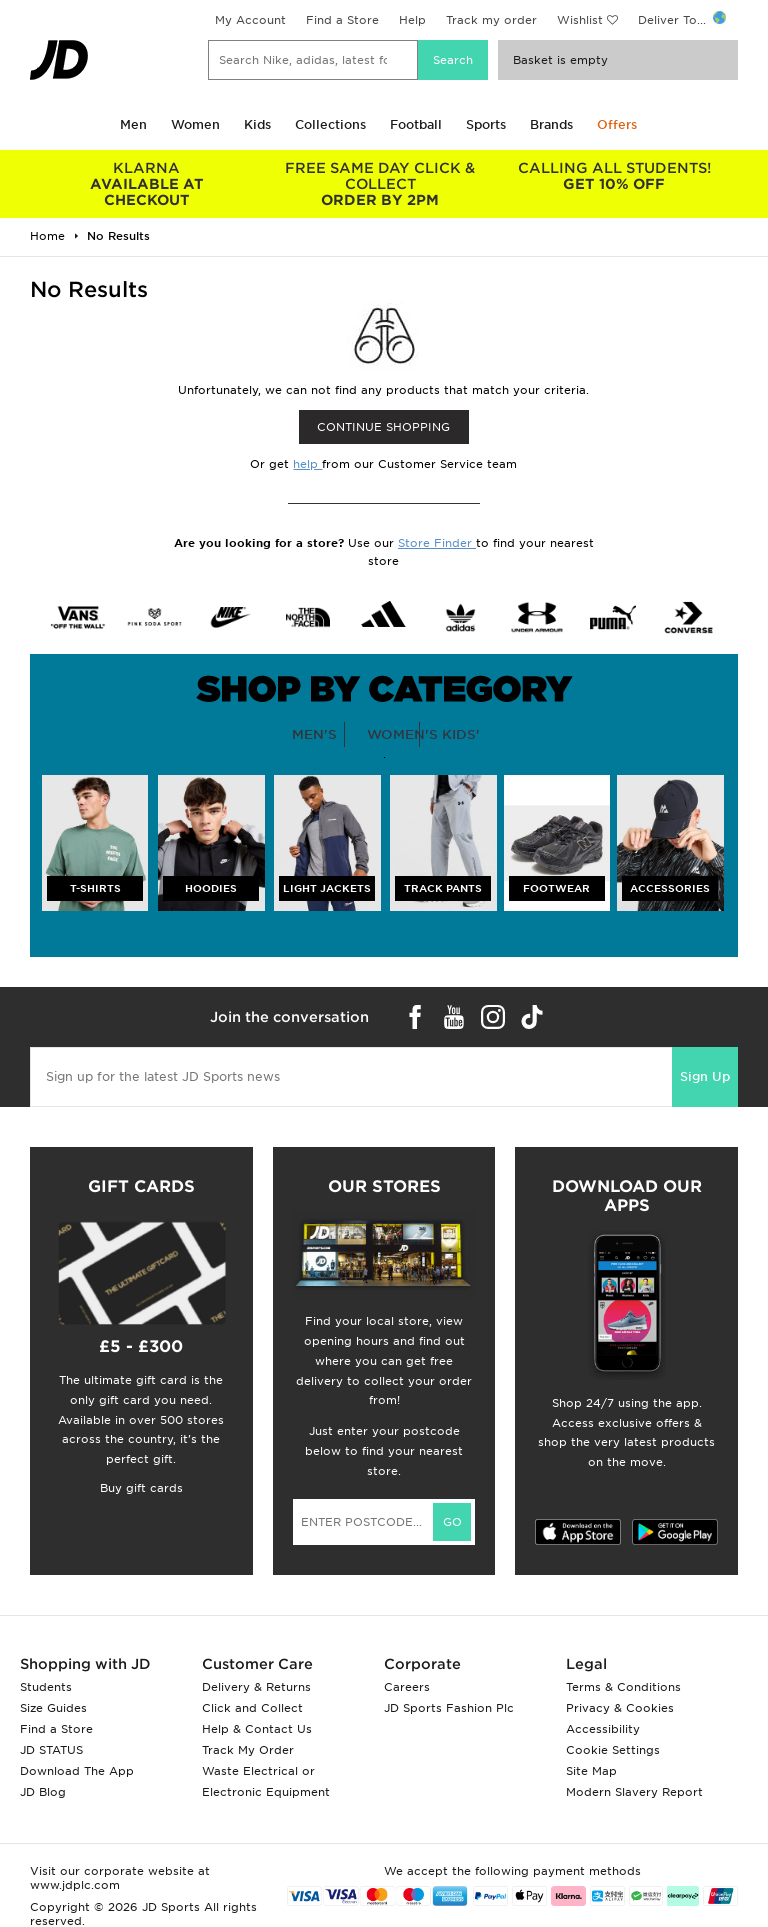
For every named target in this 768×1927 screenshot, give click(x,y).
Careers (407, 1687)
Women (195, 124)
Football (416, 124)
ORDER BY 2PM (381, 184)
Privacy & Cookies (620, 1708)
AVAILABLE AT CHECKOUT (147, 184)
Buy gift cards (141, 1488)
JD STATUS (51, 1750)
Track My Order (248, 1750)
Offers (617, 124)
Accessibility (603, 1729)
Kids (257, 124)
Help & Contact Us (257, 1729)
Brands (551, 124)
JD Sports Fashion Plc (449, 1708)
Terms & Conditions (623, 1687)
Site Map (591, 1771)
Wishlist (580, 20)
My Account (250, 20)
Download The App (77, 1771)
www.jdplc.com (75, 1885)
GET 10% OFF (614, 176)
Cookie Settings (613, 1750)
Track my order (491, 20)
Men (133, 124)
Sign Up (705, 1076)
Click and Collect (252, 1708)
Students (46, 1687)
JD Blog (43, 1792)
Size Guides (53, 1708)
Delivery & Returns (256, 1687)
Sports (486, 124)
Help (412, 20)
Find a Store (342, 20)
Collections (330, 124)
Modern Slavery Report (634, 1792)
